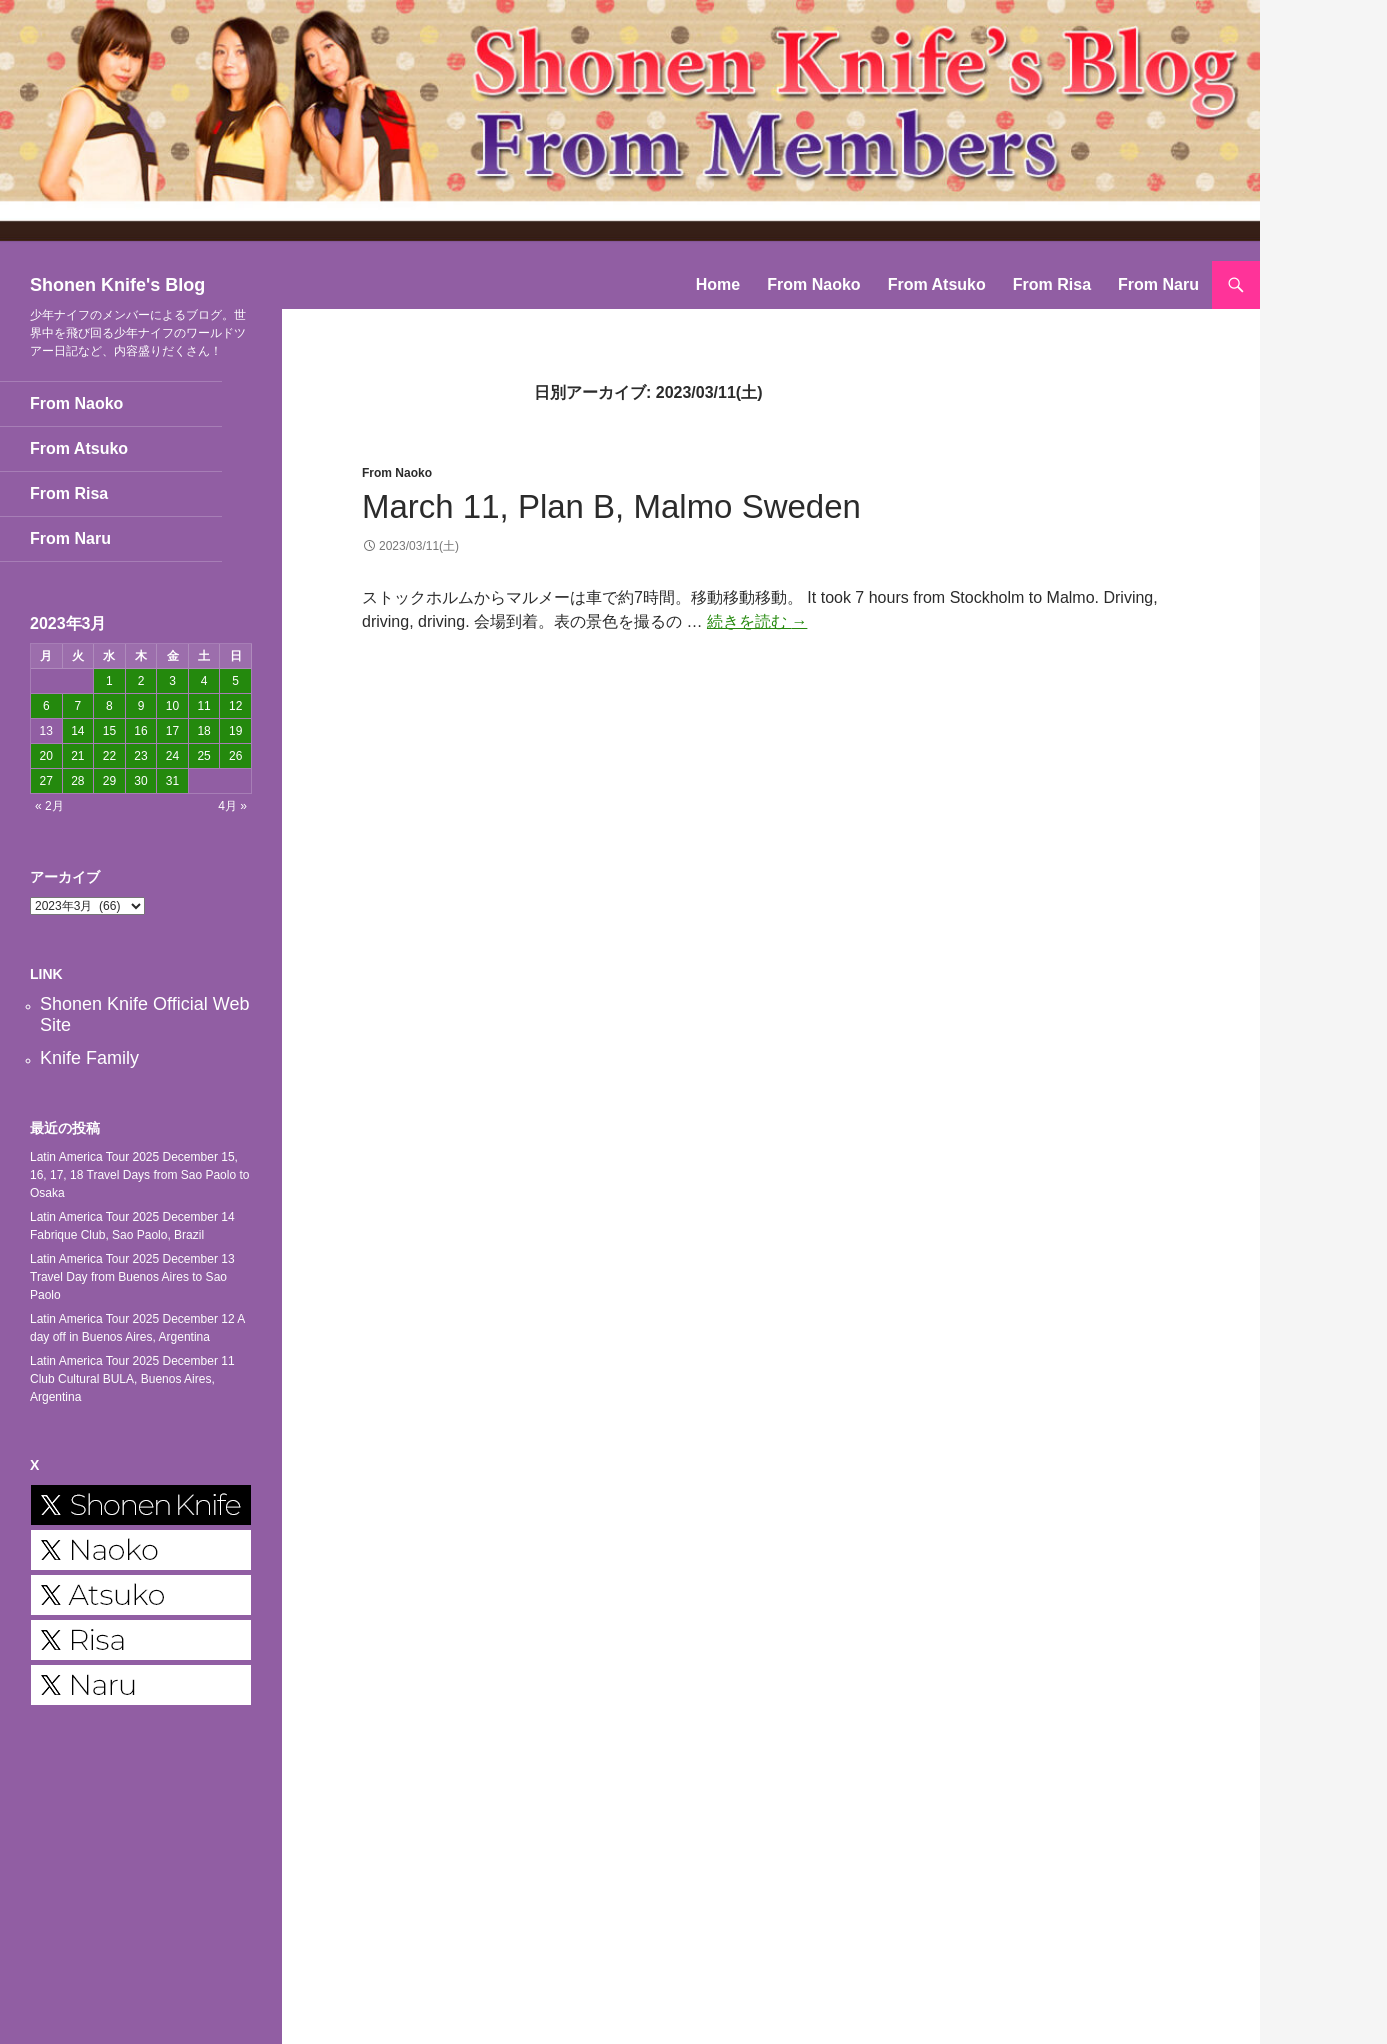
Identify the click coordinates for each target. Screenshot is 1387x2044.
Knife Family (89, 1058)
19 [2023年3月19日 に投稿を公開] (235, 731)
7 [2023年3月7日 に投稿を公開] (78, 706)
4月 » (232, 806)
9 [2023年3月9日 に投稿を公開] (141, 706)
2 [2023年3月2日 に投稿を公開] (141, 681)
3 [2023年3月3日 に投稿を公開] (172, 681)
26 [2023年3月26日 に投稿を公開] (235, 756)
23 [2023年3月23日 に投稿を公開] (140, 756)
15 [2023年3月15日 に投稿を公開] (109, 731)
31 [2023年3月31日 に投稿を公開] (172, 781)
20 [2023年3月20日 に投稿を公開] (46, 756)
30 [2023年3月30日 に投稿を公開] (140, 781)
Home (718, 284)
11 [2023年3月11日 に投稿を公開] (203, 706)
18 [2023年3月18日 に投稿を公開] (203, 731)
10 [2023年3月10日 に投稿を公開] (172, 706)
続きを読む (757, 621)
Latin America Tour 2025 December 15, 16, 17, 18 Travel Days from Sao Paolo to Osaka (139, 1175)
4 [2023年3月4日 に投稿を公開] (204, 681)
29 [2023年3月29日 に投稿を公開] (109, 781)
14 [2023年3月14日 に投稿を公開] (77, 731)
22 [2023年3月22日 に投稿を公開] (109, 756)
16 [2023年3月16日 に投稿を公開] (140, 731)
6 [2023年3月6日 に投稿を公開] (46, 706)
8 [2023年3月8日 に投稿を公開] (109, 706)
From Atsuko (937, 284)
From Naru (1158, 284)
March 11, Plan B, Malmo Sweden (611, 506)
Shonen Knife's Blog (117, 285)
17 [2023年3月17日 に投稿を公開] (172, 731)
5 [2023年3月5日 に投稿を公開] (235, 681)
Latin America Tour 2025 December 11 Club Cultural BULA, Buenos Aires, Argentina (132, 1379)
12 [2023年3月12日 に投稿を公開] (235, 706)
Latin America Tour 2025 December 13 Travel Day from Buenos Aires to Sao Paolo (132, 1277)
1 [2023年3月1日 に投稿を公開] (109, 681)
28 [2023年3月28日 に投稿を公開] (77, 781)
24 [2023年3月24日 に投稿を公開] (172, 756)
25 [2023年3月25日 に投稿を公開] (203, 756)
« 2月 (49, 806)
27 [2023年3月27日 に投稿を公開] (46, 781)
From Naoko (813, 284)
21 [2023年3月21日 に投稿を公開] (77, 756)
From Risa (1052, 284)
